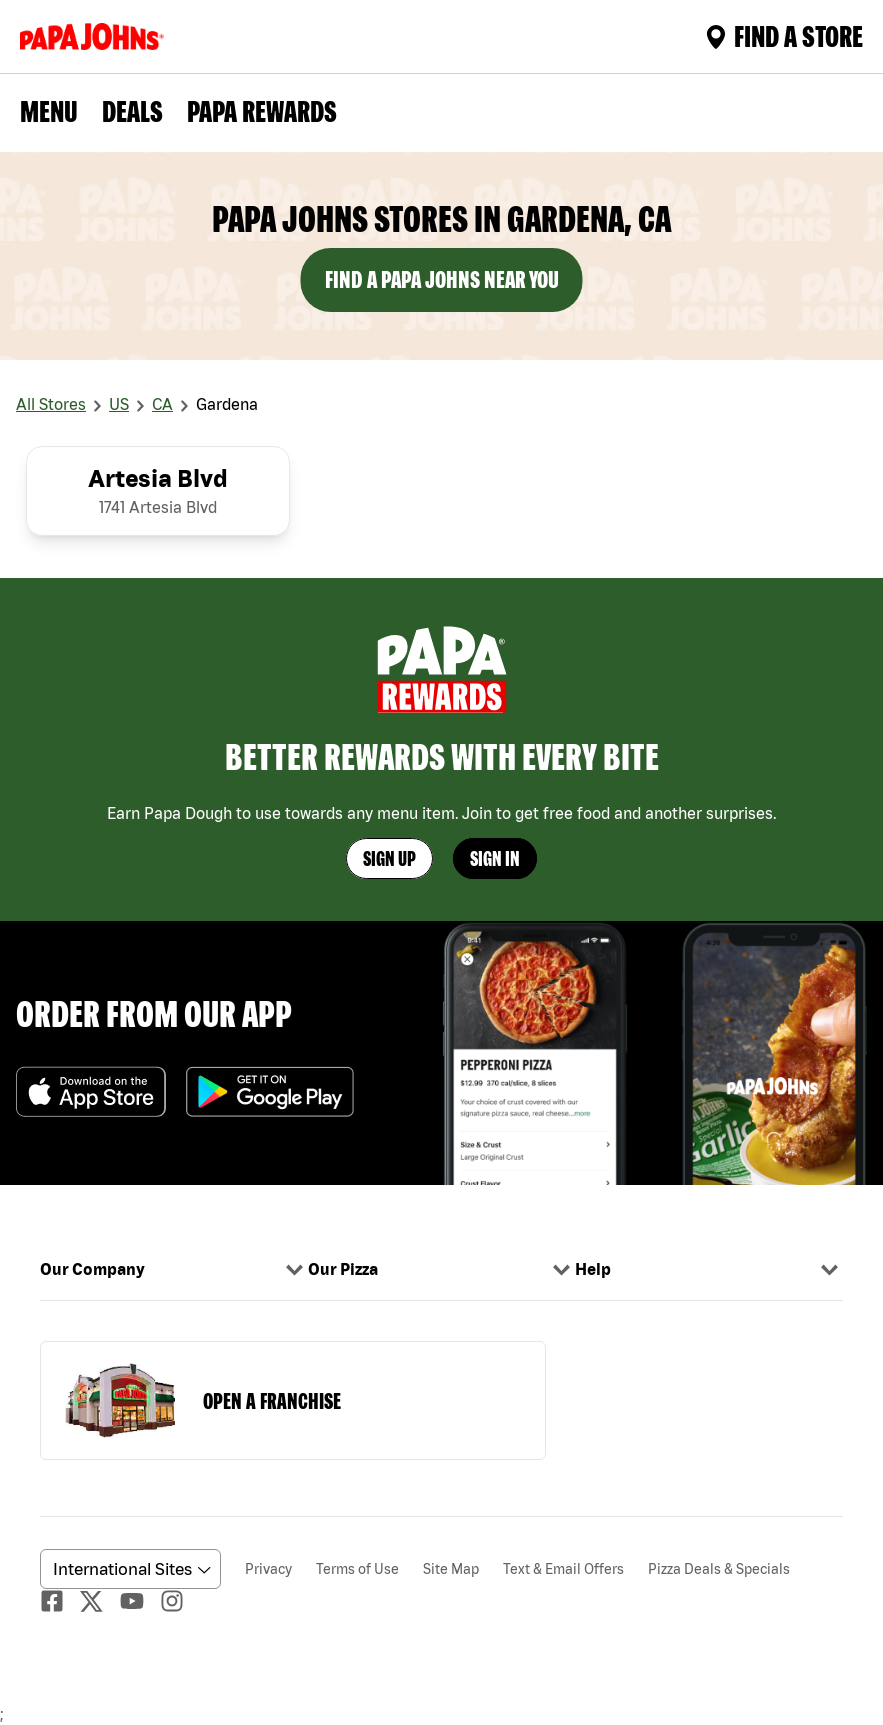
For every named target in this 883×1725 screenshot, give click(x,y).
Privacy (268, 1569)
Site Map (451, 1569)
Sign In (495, 858)
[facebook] (60, 1601)
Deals (132, 111)
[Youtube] (140, 1601)
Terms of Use (357, 1569)
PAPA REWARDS (262, 111)
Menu (49, 111)
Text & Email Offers (563, 1569)
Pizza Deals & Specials (719, 1569)
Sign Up (389, 858)
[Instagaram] (180, 1601)
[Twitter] (100, 1601)
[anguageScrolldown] (127, 1569)
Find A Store (784, 36)
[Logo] (96, 36)
